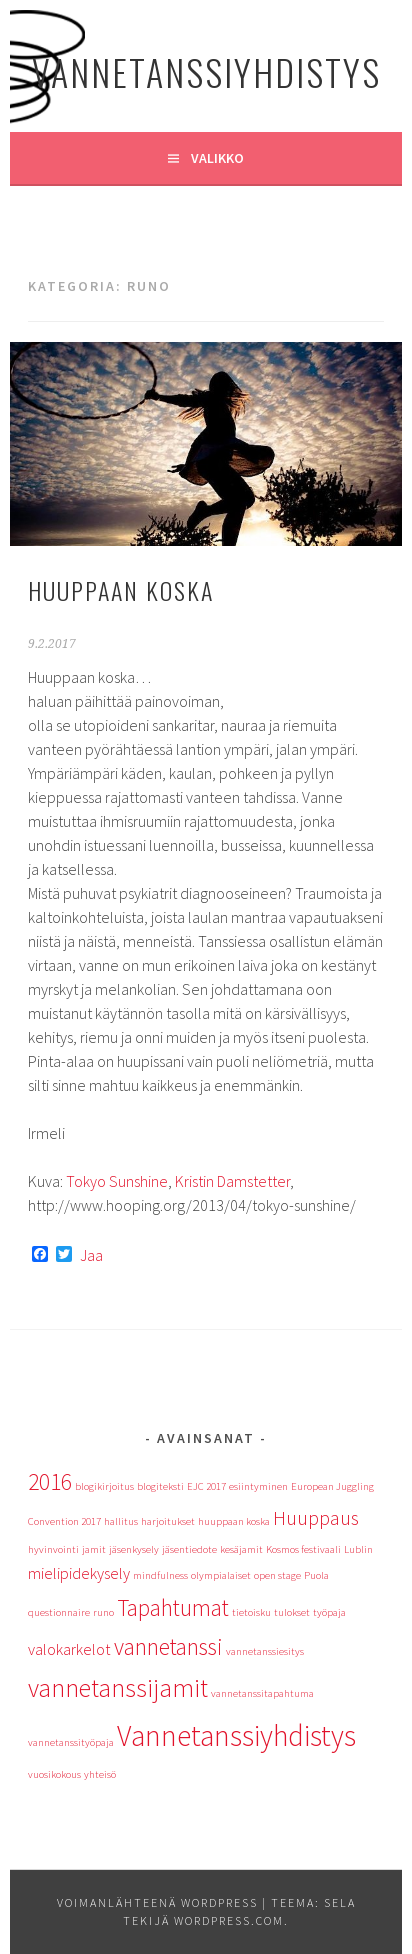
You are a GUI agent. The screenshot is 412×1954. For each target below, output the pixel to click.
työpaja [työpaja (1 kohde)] (329, 1612)
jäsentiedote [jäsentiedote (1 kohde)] (189, 1549)
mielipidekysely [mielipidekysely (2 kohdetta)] (79, 1573)
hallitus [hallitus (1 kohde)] (121, 1521)
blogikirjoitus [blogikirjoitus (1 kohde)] (104, 1486)
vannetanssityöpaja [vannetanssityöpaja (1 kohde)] (71, 1742)
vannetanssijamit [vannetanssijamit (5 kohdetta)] (118, 1688)
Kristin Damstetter (232, 1181)
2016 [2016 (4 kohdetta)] (50, 1481)
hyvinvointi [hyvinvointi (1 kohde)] (53, 1549)
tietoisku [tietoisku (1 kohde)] (251, 1612)
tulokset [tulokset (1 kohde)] (292, 1612)
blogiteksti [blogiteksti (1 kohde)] (160, 1486)
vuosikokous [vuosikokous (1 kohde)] (54, 1774)
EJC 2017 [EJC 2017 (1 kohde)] (206, 1486)
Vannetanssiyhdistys (206, 71)
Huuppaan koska (121, 590)
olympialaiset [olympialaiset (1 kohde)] (221, 1575)
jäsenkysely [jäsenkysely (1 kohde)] (134, 1549)
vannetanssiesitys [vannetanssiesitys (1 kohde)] (265, 1651)
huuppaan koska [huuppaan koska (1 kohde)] (234, 1521)
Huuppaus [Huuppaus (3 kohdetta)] (316, 1517)
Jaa (91, 1255)
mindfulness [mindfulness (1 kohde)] (160, 1575)
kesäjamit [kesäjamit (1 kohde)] (241, 1549)
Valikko (217, 158)
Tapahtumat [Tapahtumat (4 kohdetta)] (173, 1607)
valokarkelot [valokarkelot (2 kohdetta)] (69, 1649)
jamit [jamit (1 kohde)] (94, 1549)
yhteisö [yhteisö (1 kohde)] (100, 1774)
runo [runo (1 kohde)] (103, 1612)
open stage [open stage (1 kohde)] (277, 1575)
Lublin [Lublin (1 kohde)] (358, 1549)
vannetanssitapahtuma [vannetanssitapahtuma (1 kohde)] (262, 1693)
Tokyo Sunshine (117, 1181)
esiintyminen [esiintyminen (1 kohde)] (258, 1486)
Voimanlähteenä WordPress (157, 1902)
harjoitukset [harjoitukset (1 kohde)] (168, 1521)
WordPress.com (229, 1920)
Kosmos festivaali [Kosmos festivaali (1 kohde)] (303, 1549)
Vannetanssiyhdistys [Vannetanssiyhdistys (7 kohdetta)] (236, 1735)
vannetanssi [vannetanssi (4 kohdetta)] (168, 1646)
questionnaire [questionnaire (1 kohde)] (59, 1612)
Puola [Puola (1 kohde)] (316, 1575)
